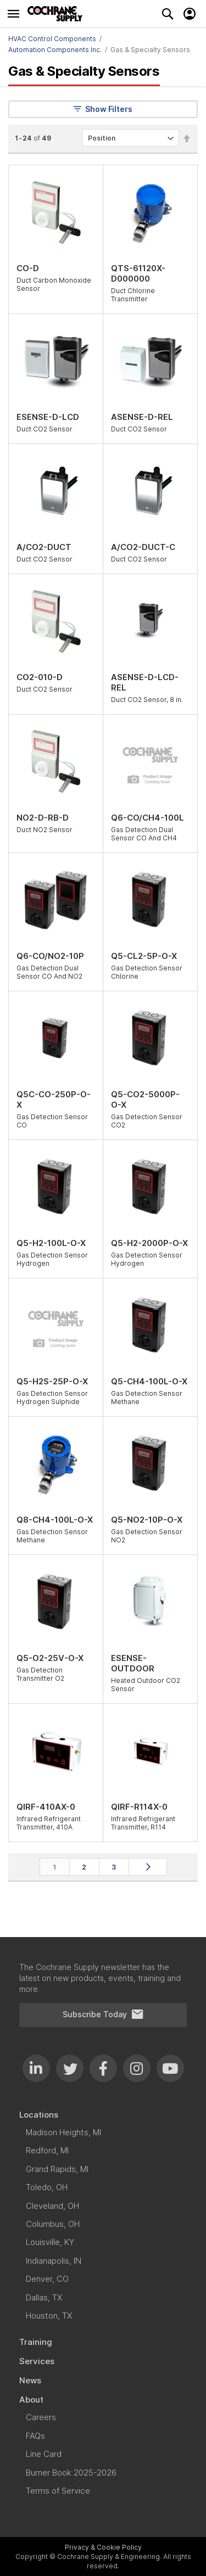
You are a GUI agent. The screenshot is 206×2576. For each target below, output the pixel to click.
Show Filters (102, 109)
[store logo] (57, 13)
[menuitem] (103, 2114)
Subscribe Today (103, 2014)
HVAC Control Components (52, 39)
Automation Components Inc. (55, 50)
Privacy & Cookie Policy (103, 2547)
